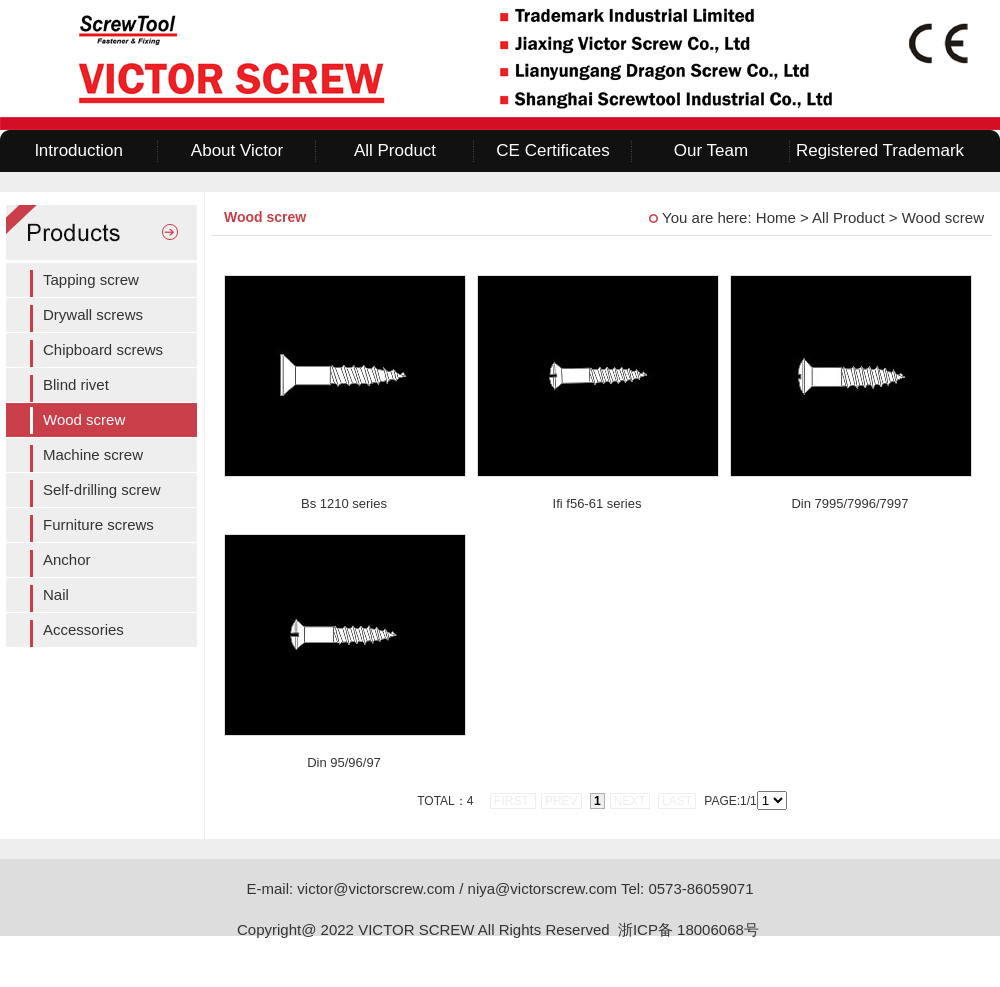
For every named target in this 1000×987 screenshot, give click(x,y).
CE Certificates (552, 150)
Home (776, 217)
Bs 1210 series (344, 503)
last (677, 801)
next (630, 801)
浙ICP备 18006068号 (690, 929)
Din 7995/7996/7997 (849, 503)
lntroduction (79, 150)
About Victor (237, 150)
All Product (395, 150)
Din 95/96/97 (344, 762)
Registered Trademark (880, 150)
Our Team (711, 150)
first (513, 801)
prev (561, 801)
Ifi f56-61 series (597, 503)
